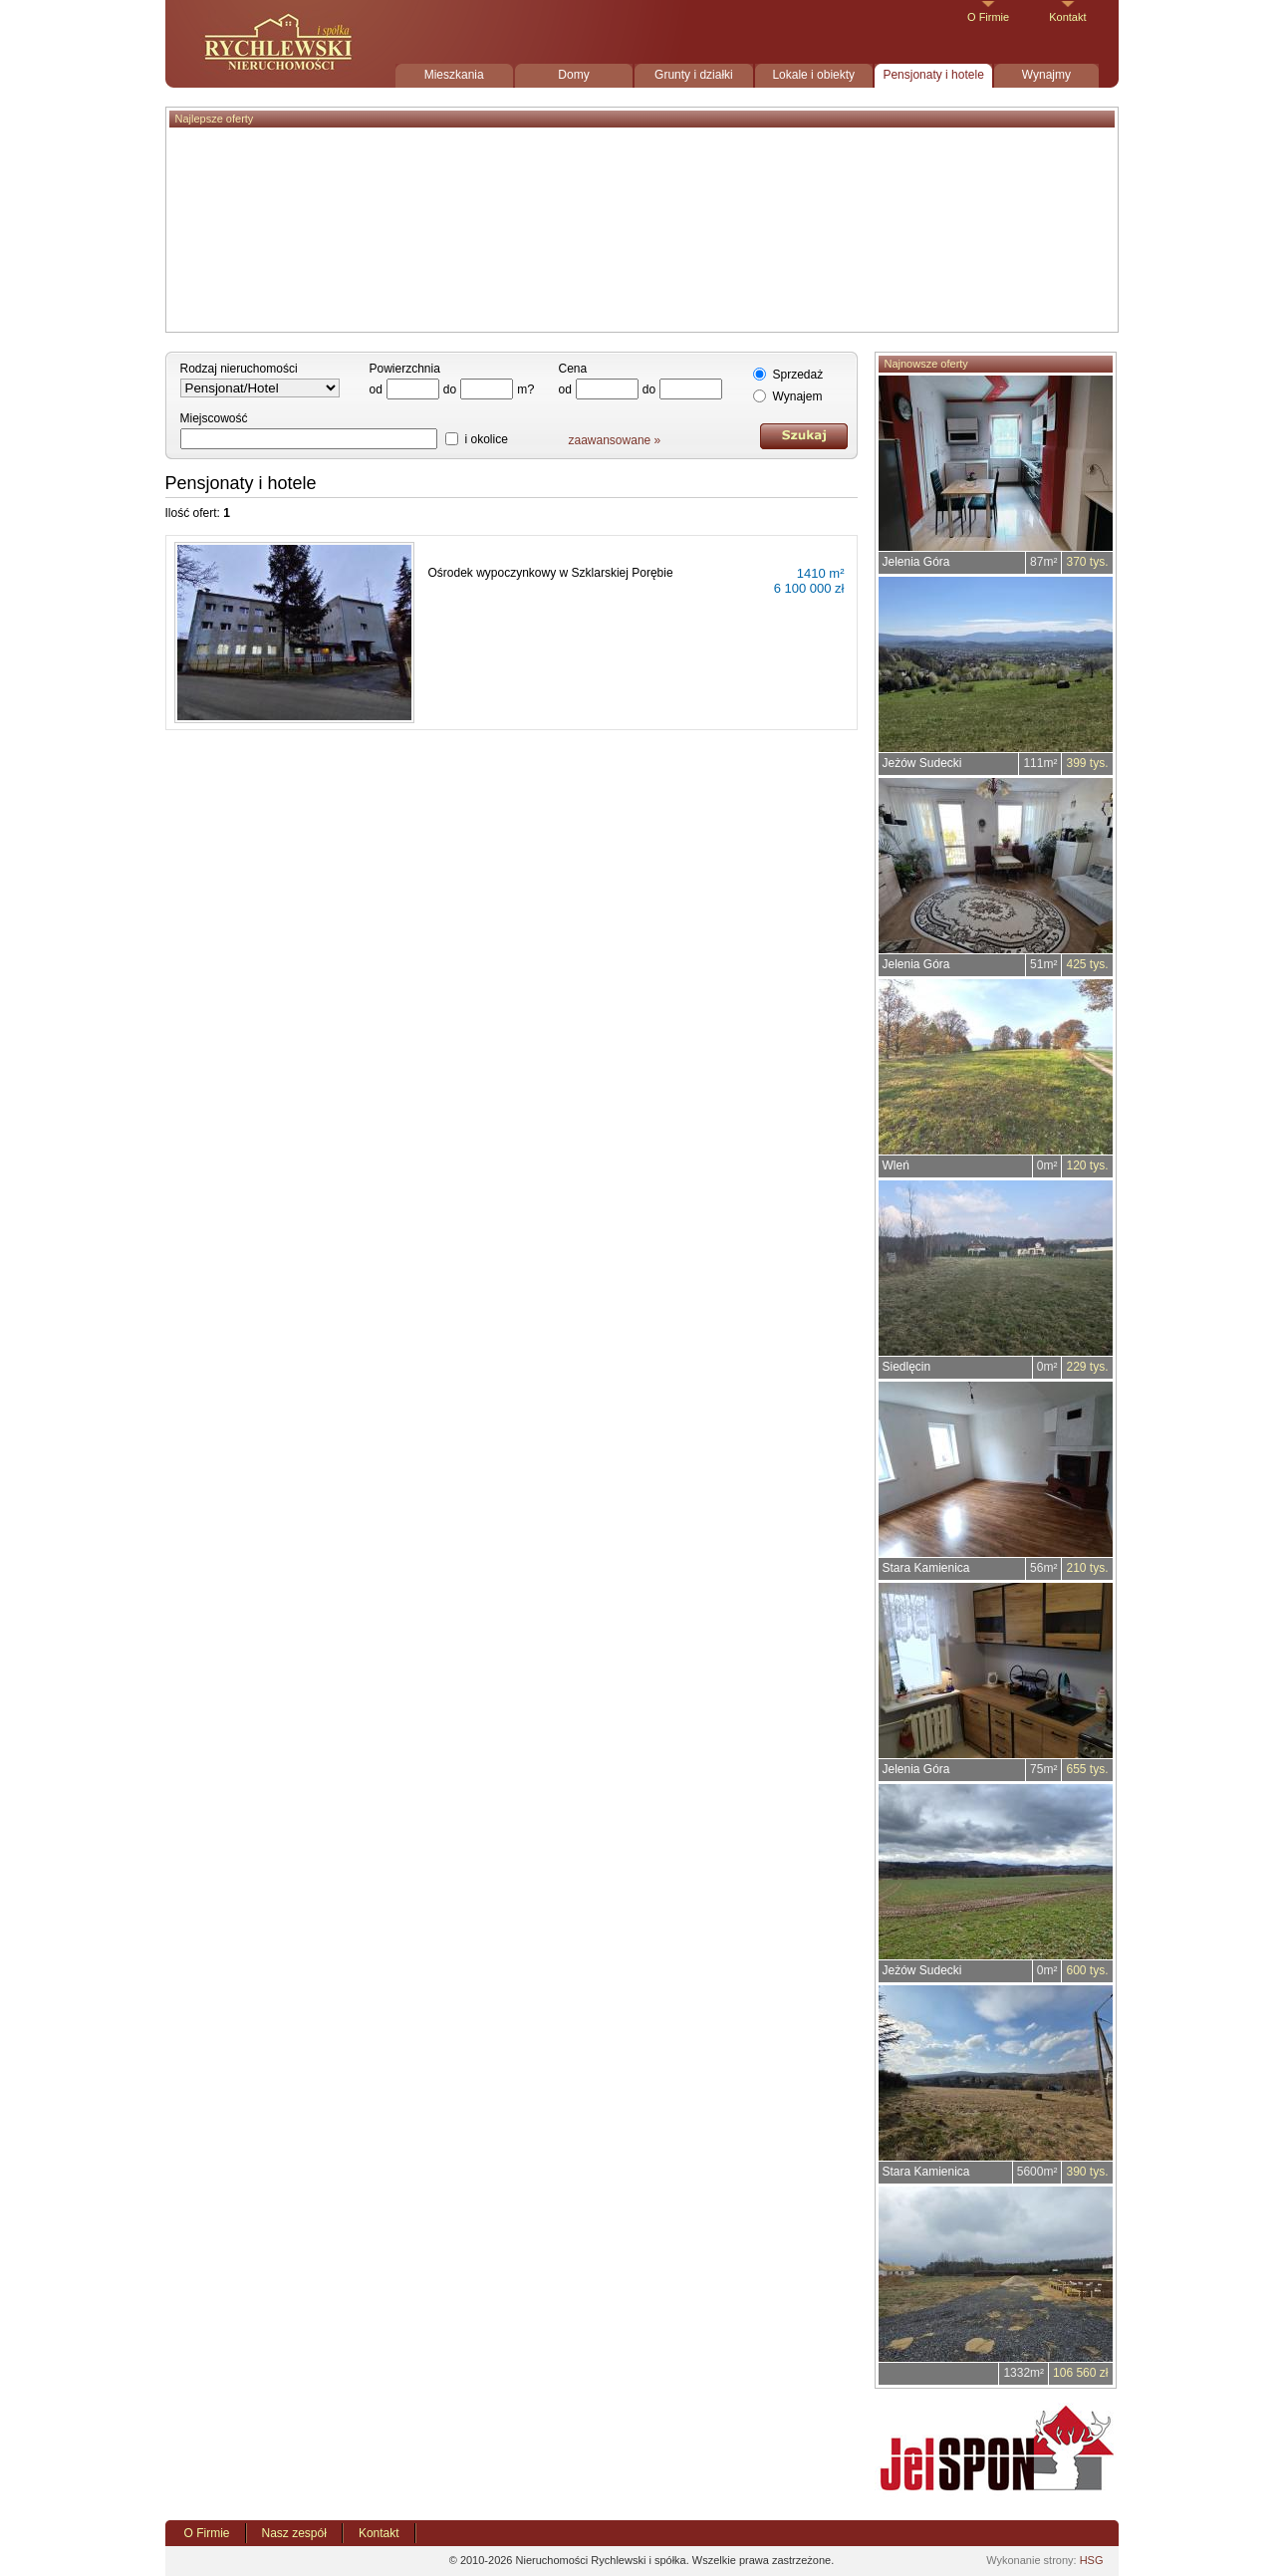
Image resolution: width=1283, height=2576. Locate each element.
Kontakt (1067, 17)
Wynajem (798, 396)
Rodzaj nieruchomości (239, 369)
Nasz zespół (294, 2533)
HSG (1092, 2560)
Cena (573, 369)
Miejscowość (214, 418)
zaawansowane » (615, 440)
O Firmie (988, 17)
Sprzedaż (798, 375)
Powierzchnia (405, 369)
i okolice (486, 439)
